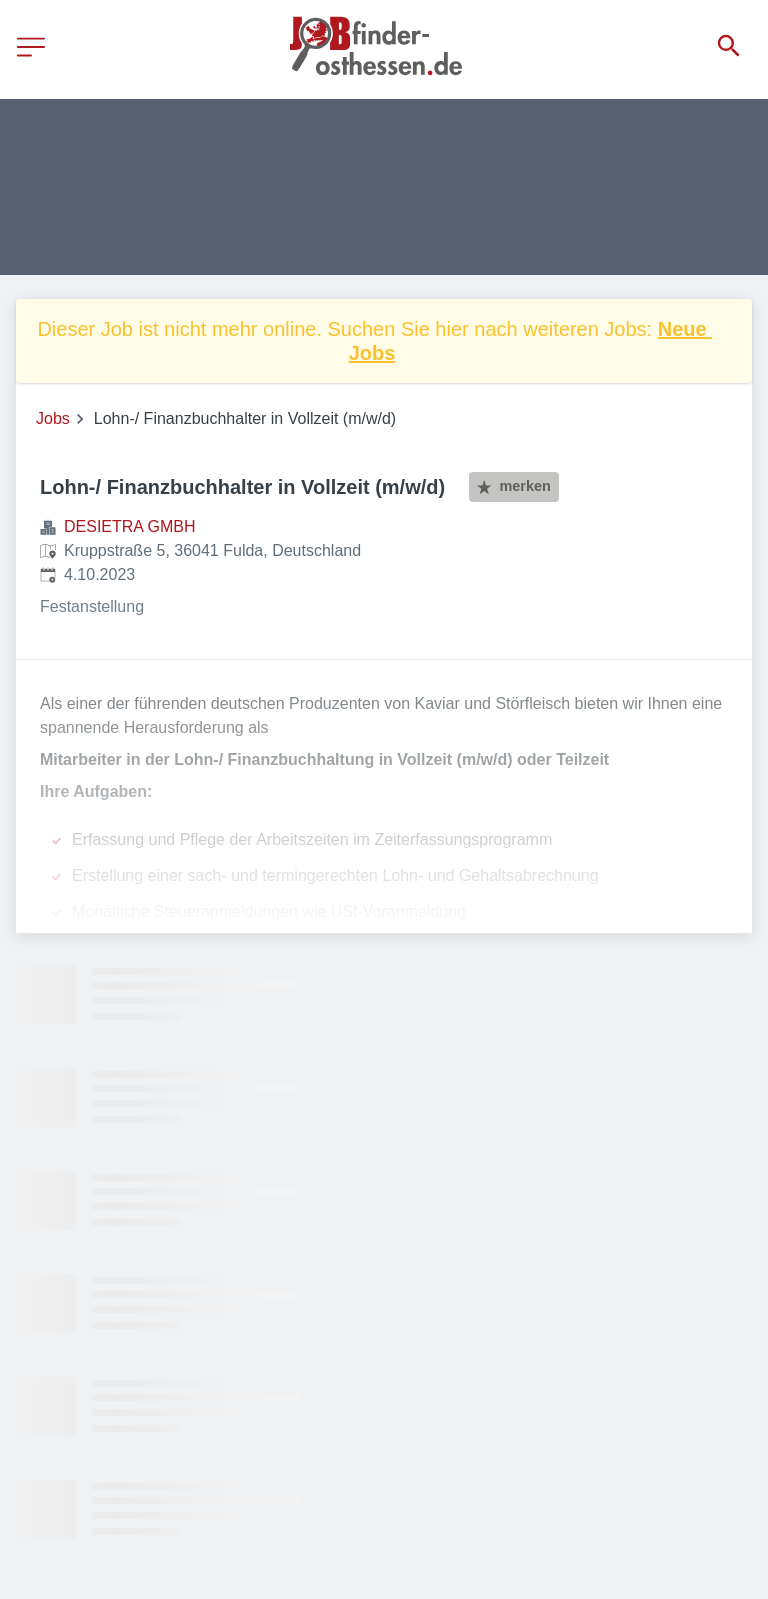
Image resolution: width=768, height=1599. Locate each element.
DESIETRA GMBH (130, 526)
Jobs (53, 418)
